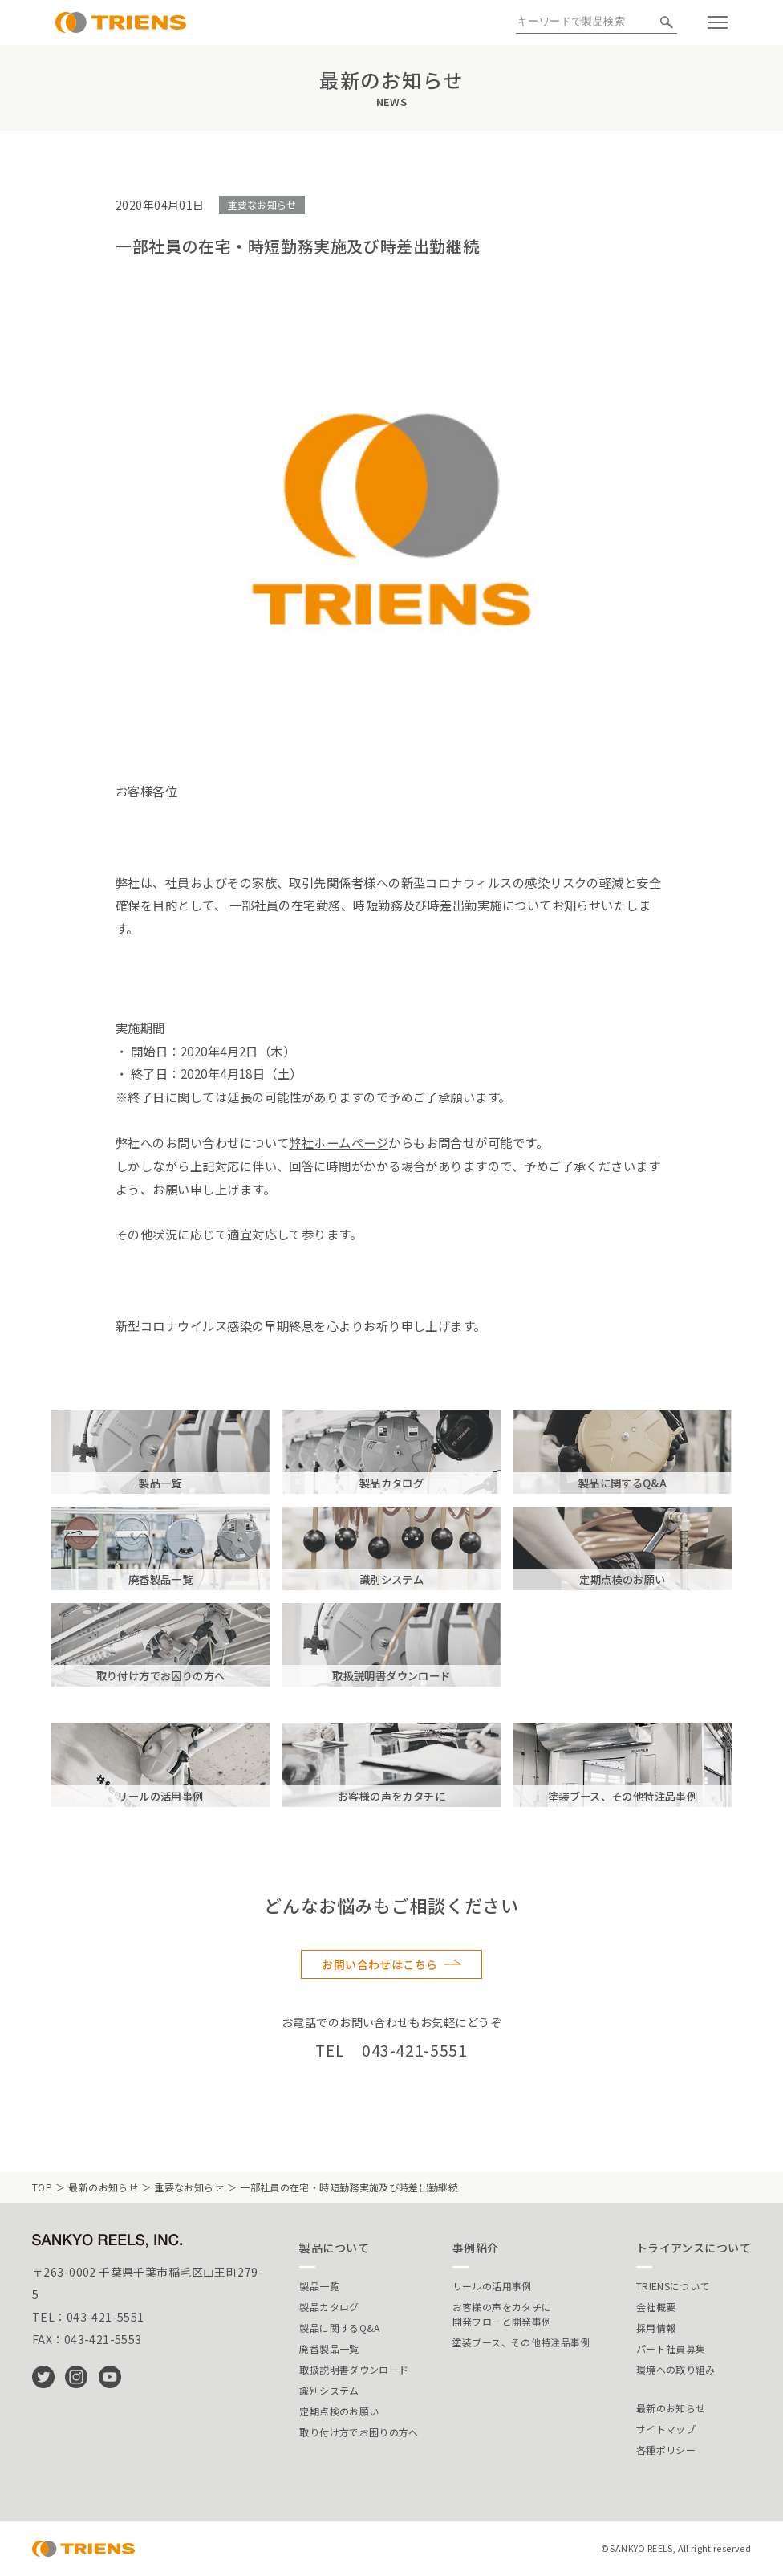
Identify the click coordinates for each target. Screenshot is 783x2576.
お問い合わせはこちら (379, 1964)
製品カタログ (329, 2307)
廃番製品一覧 (329, 2348)
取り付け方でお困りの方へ (358, 2432)
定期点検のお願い (339, 2411)
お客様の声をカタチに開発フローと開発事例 (502, 2314)
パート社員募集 (671, 2348)
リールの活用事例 (492, 2286)
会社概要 (655, 2307)
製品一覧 (319, 2286)
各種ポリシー (666, 2449)
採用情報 (655, 2327)
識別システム (329, 2390)
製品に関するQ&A (339, 2327)
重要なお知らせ (262, 204)
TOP (42, 2187)
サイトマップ (666, 2429)
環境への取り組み (676, 2369)
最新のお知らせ (103, 2187)
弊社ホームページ (338, 1142)
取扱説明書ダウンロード (353, 2369)
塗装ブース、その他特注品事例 (521, 2342)
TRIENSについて (673, 2286)
